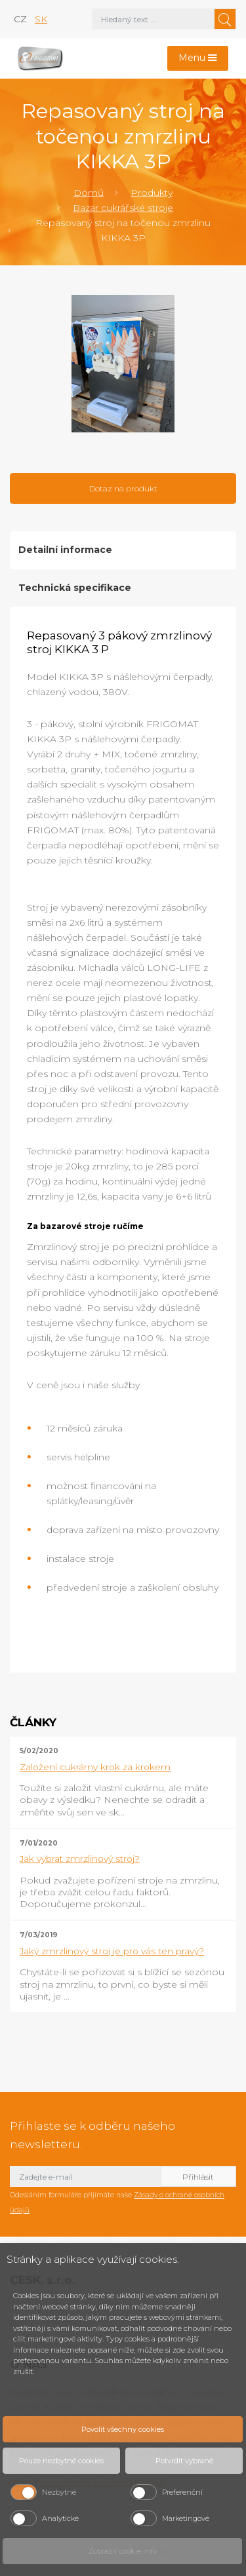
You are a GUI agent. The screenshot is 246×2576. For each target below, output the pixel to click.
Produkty (152, 193)
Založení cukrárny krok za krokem (95, 1767)
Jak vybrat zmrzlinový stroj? (80, 1858)
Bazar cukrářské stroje (123, 208)
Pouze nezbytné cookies (61, 2460)
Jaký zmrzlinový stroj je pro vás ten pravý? (112, 1951)
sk (41, 19)
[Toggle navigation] (198, 58)
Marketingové (185, 2518)
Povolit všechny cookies (122, 2429)
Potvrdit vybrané (184, 2460)
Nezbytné (59, 2492)
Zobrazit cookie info (122, 2551)
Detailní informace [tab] (65, 550)
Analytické (60, 2518)
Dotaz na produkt (123, 488)
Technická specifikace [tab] (74, 588)
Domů (88, 193)
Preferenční (182, 2492)
